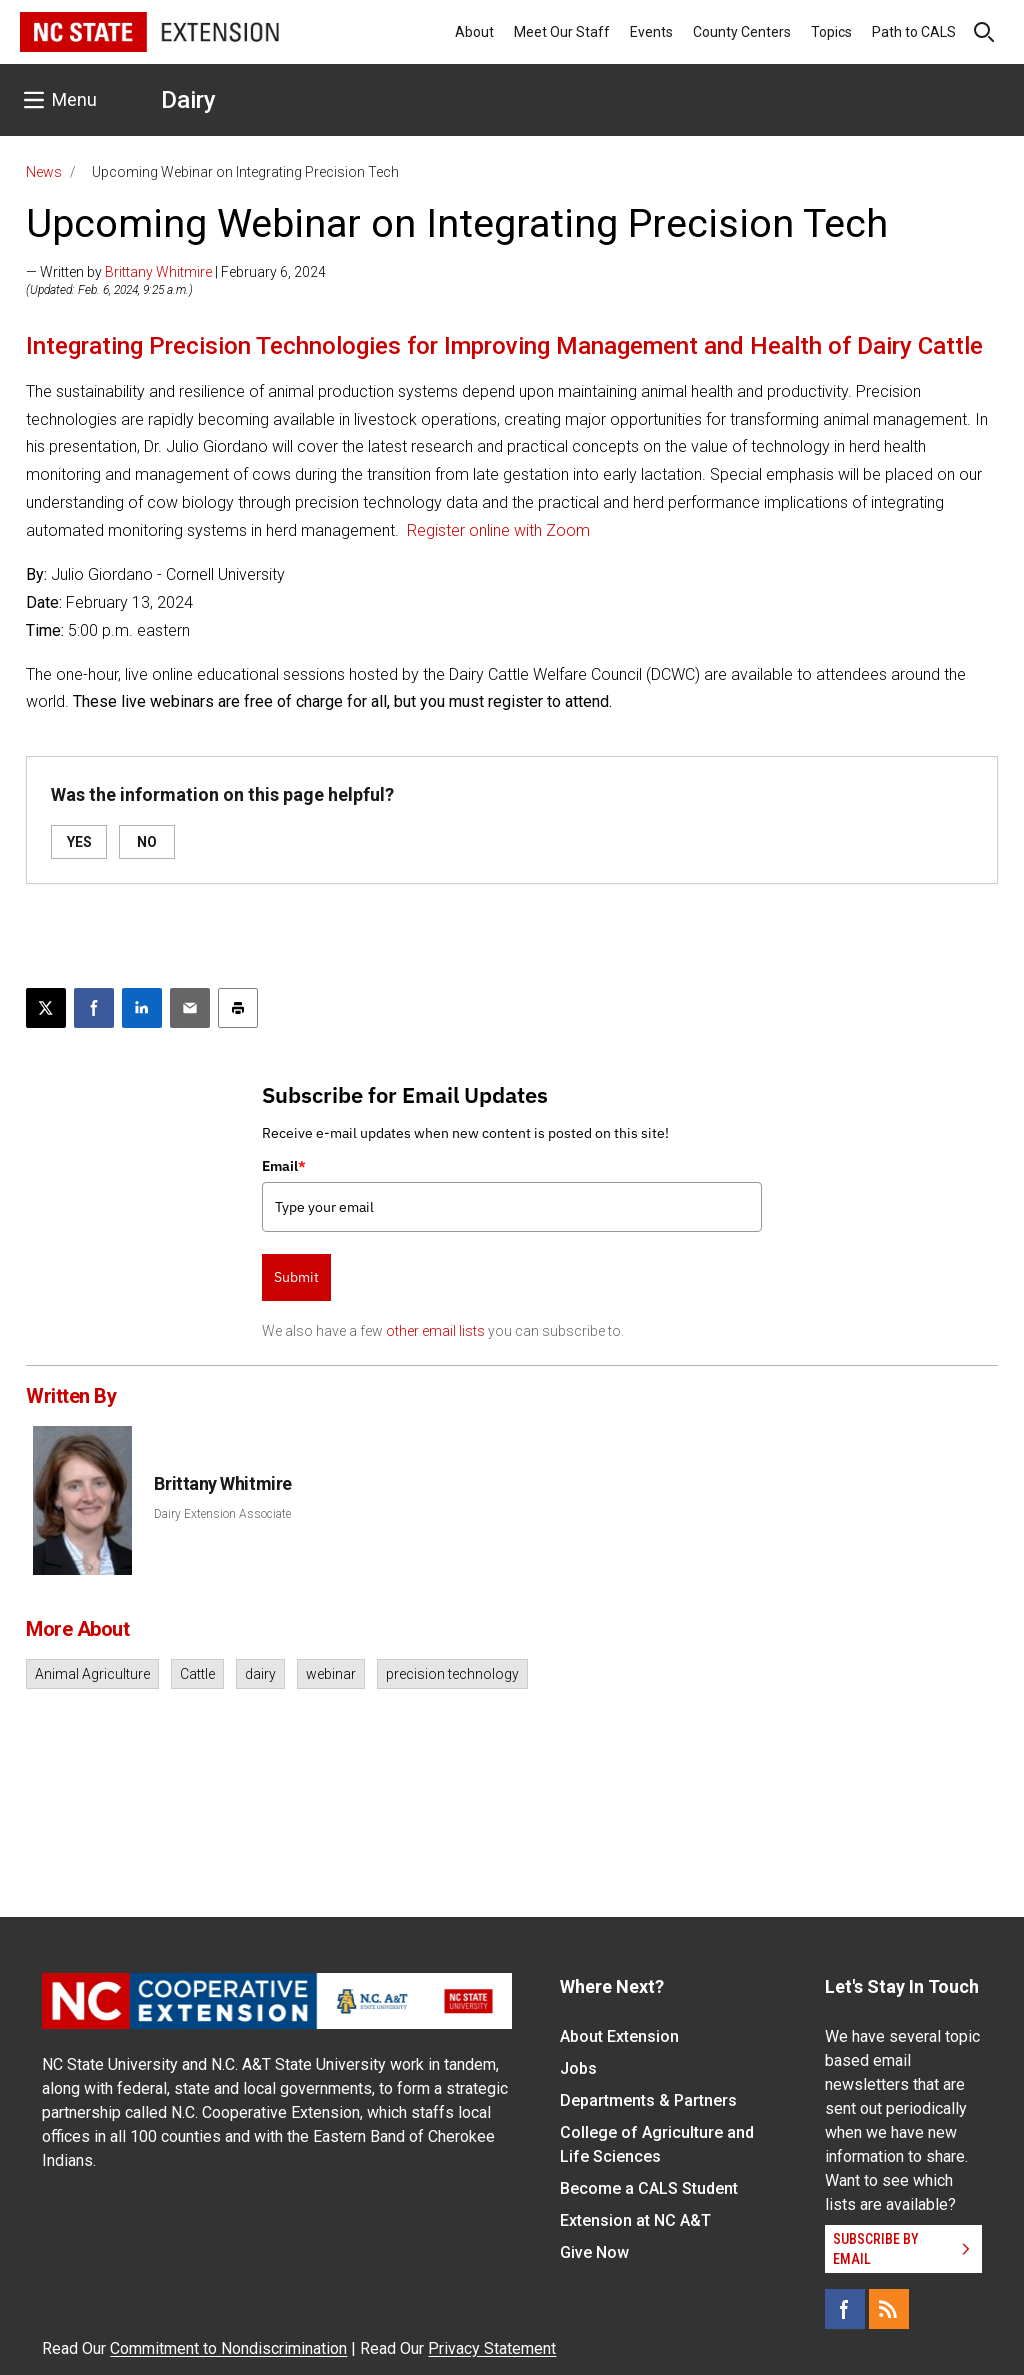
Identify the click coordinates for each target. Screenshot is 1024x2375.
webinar (331, 1674)
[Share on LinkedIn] (142, 1008)
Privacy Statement (492, 2348)
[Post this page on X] (46, 1008)
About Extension (619, 2036)
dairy (260, 1674)
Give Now (594, 2252)
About (474, 32)
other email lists (435, 1331)
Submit (296, 1277)
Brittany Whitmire (158, 272)
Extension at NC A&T (635, 2220)
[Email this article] (190, 1008)
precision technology (452, 1674)
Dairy (188, 100)
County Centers (742, 32)
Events (651, 32)
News (44, 172)
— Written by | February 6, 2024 (176, 272)
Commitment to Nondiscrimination (228, 2348)
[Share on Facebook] (94, 1008)
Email (284, 1166)
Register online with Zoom (498, 530)
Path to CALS (914, 32)
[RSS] (889, 2309)
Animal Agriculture (92, 1674)
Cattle (197, 1674)
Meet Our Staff (562, 32)
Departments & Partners (648, 2100)
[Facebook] (845, 2309)
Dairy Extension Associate (222, 1514)
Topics (831, 32)
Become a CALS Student (649, 2188)
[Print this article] (238, 1008)
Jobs (578, 2068)
